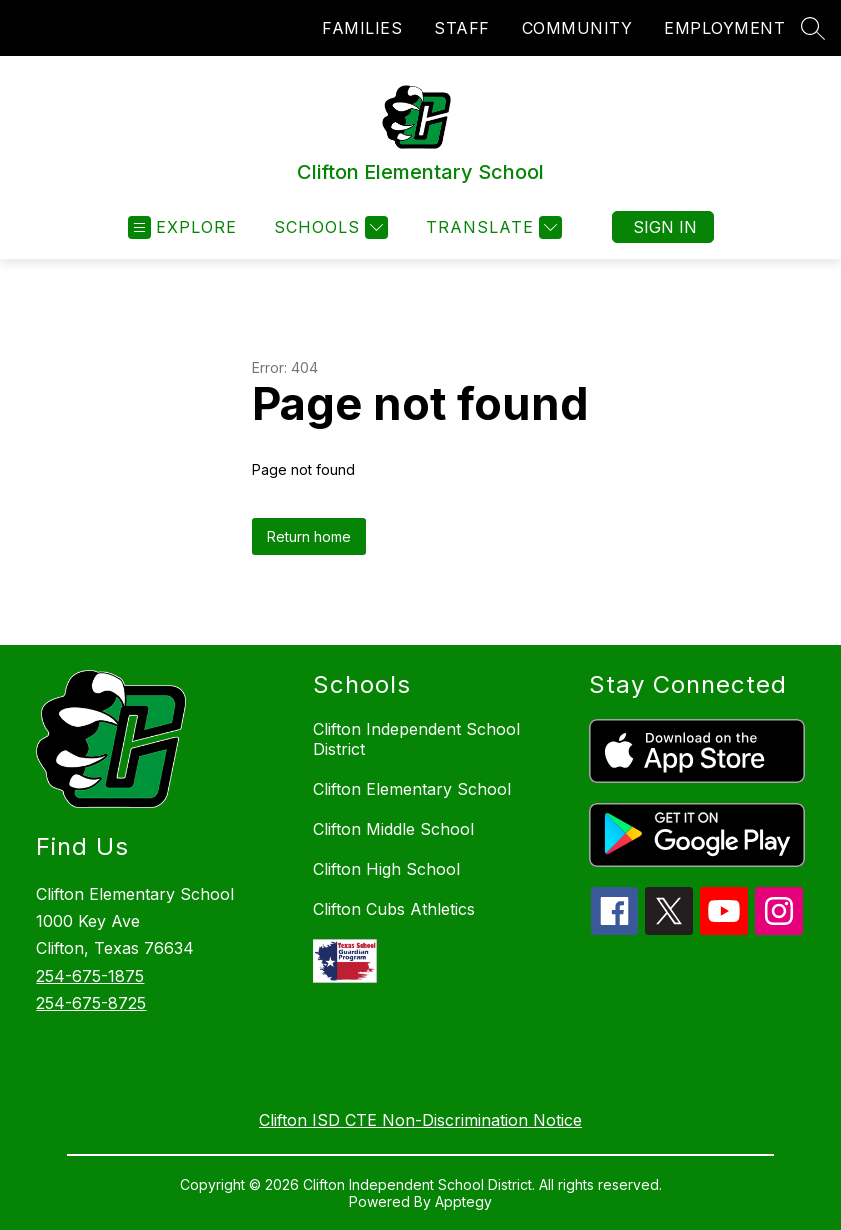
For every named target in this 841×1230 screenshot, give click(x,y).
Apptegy (463, 1201)
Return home (309, 536)
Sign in (665, 227)
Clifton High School (386, 869)
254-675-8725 (91, 1003)
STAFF (462, 28)
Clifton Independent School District (416, 739)
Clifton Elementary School (412, 789)
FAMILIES (362, 28)
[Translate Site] (491, 227)
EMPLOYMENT (724, 28)
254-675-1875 (90, 976)
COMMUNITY (577, 28)
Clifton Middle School (393, 829)
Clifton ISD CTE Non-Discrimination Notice (420, 1120)
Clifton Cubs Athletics (394, 909)
